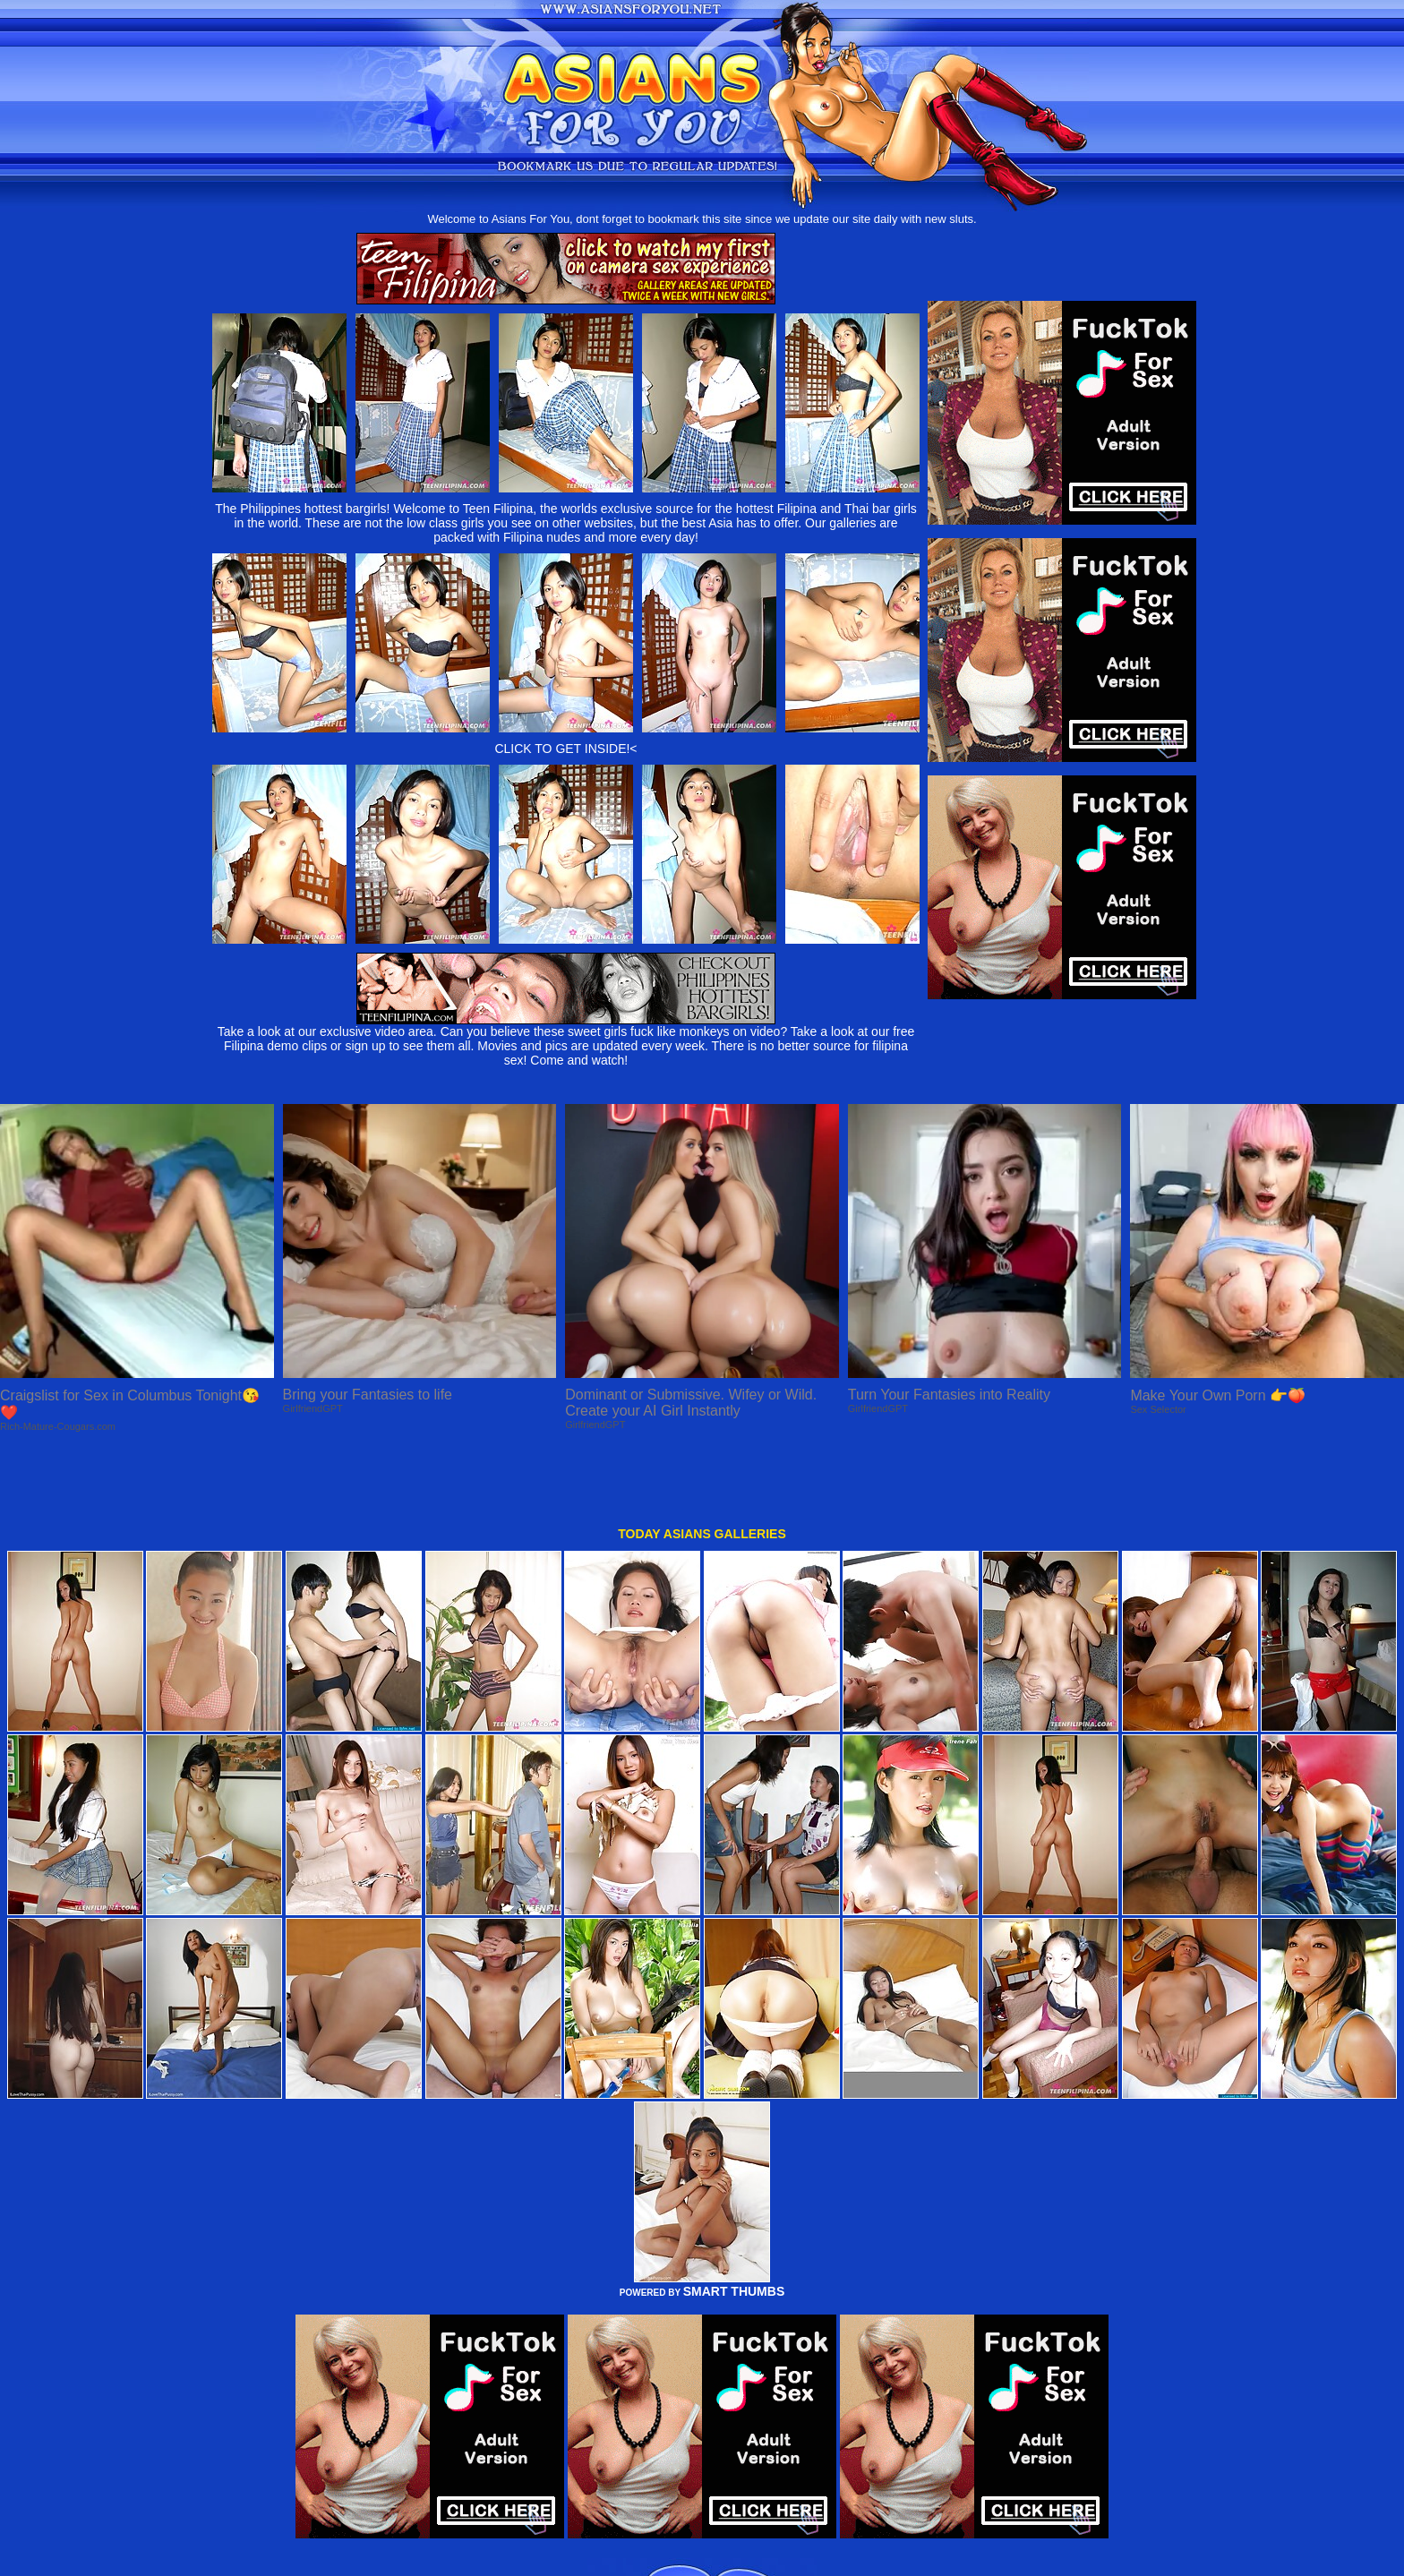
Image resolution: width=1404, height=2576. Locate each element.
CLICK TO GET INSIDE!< (565, 748)
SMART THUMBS (734, 2225)
